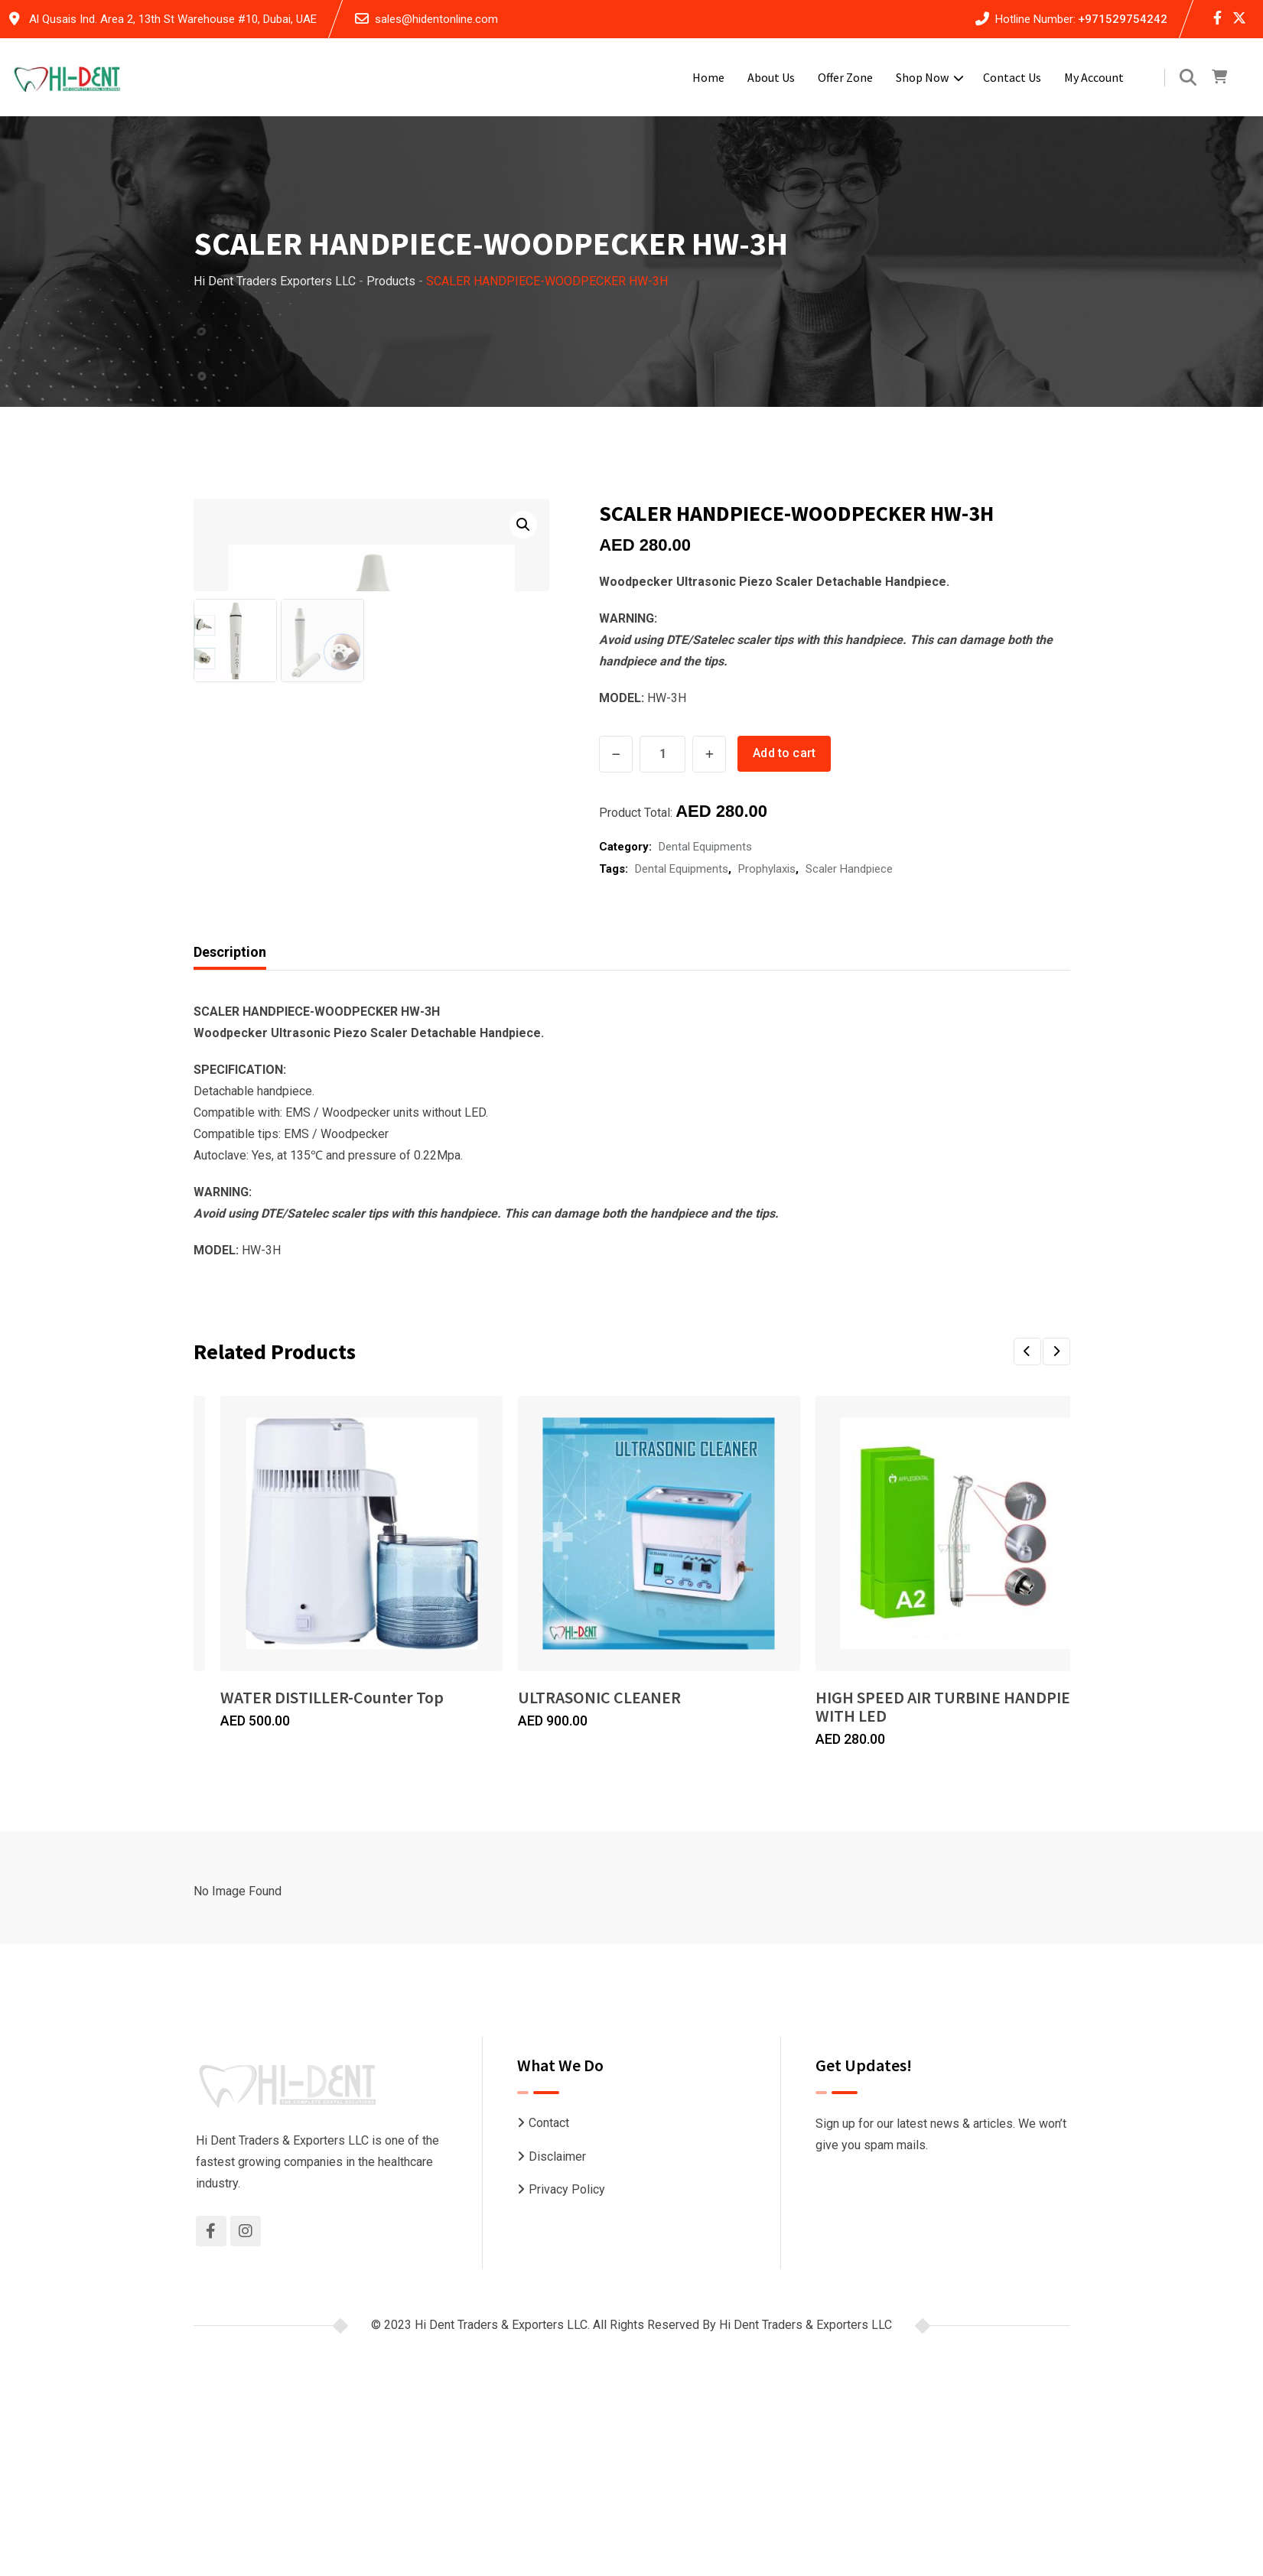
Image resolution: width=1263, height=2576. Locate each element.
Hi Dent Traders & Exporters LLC (805, 2388)
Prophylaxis (767, 866)
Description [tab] (230, 1034)
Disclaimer (557, 2220)
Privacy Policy (567, 2253)
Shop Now (922, 77)
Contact (549, 2186)
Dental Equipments (705, 844)
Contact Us (1012, 77)
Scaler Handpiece (849, 866)
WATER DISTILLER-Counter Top (332, 1779)
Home (708, 77)
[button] (523, 524)
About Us (771, 77)
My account (1094, 77)
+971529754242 (1122, 19)
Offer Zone (845, 77)
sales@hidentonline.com (436, 19)
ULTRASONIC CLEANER (748, 1779)
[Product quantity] (662, 754)
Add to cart (786, 753)
